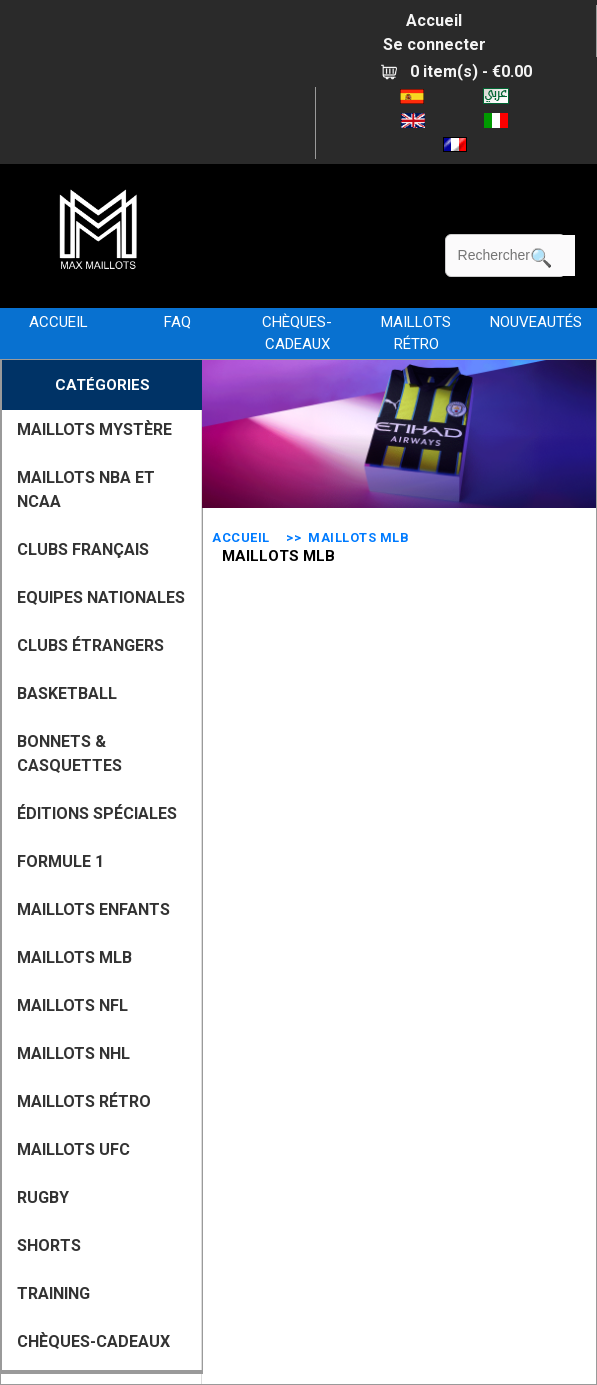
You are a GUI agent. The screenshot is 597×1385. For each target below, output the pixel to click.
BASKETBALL (67, 693)
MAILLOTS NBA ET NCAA (86, 489)
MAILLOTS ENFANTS (93, 909)
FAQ (177, 322)
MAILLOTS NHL (73, 1053)
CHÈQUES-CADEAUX (297, 333)
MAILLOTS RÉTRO (416, 333)
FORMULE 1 (60, 861)
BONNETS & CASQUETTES (69, 753)
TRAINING (53, 1293)
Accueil (434, 20)
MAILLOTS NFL (72, 1005)
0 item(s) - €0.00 (456, 71)
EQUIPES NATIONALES (101, 597)
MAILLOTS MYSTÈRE (94, 429)
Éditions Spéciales (97, 813)
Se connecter (434, 44)
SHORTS (49, 1245)
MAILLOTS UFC (73, 1149)
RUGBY (43, 1197)
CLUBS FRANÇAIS (83, 549)
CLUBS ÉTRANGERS (90, 645)
